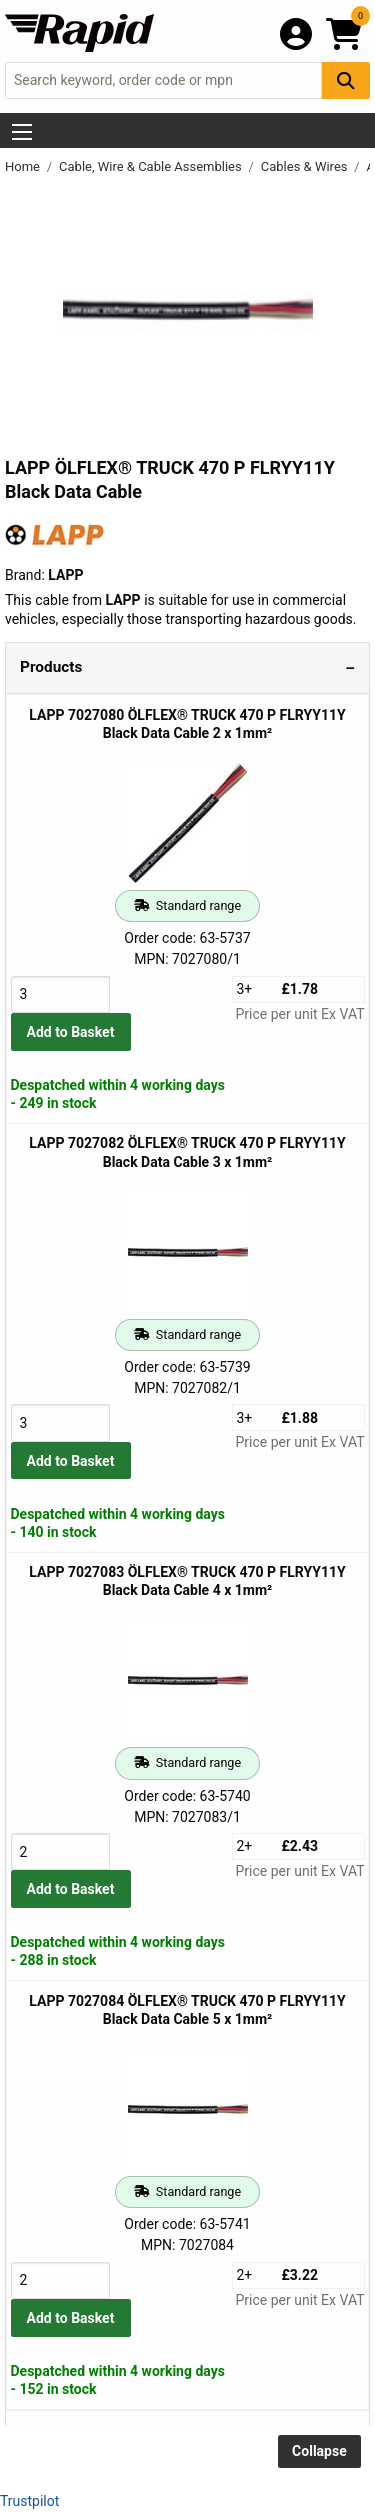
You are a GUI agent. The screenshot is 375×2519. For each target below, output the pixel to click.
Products (51, 667)
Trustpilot (29, 2501)
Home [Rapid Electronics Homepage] (24, 166)
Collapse (319, 2451)
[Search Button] (346, 80)
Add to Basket (71, 1032)
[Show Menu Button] (22, 132)
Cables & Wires (306, 166)
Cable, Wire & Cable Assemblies (152, 166)
